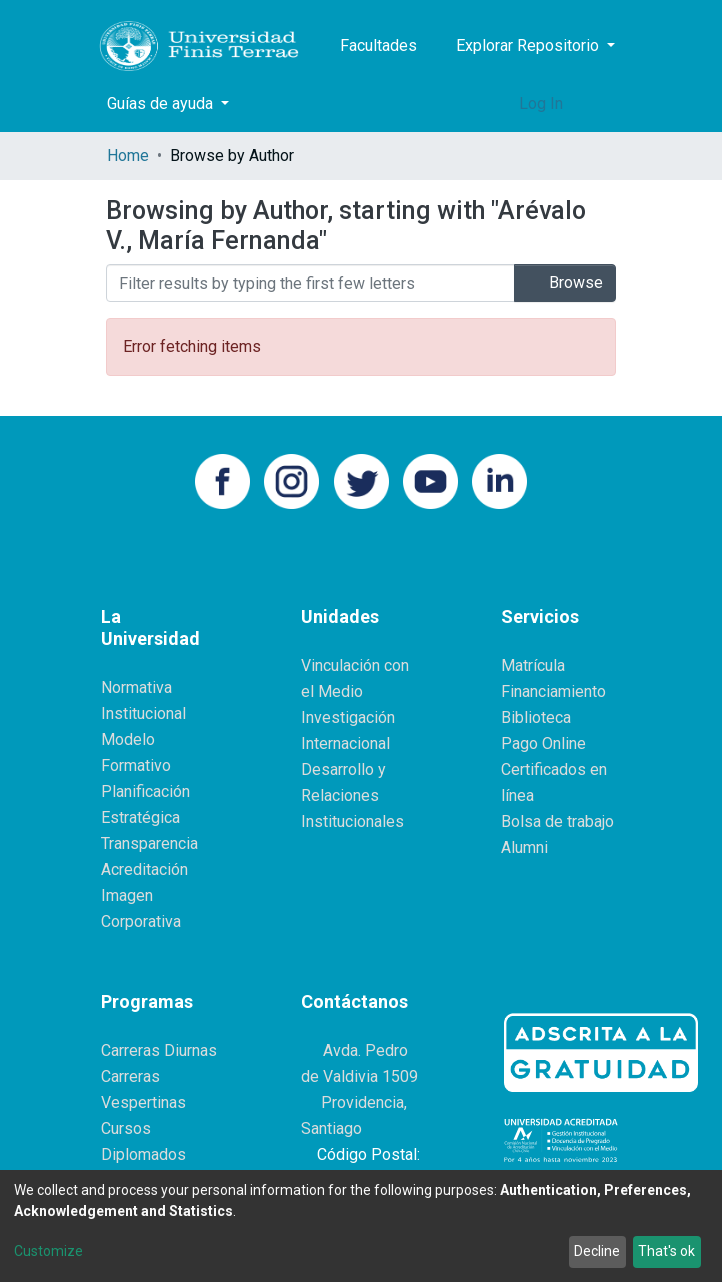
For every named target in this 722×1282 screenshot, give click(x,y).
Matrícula (533, 665)
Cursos (126, 1128)
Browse (565, 282)
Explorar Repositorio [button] (529, 45)
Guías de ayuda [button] (162, 103)
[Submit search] (468, 104)
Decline (597, 1251)
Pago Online (543, 743)
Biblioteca (536, 717)
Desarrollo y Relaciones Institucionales (352, 795)
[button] (498, 104)
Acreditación (144, 869)
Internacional (345, 743)
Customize (48, 1251)
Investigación (348, 717)
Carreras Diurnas (159, 1050)
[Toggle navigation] (603, 104)
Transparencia (149, 843)
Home (128, 155)
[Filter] (310, 283)
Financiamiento (553, 691)
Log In (543, 103)
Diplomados (143, 1154)
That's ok (666, 1251)
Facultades (378, 45)
